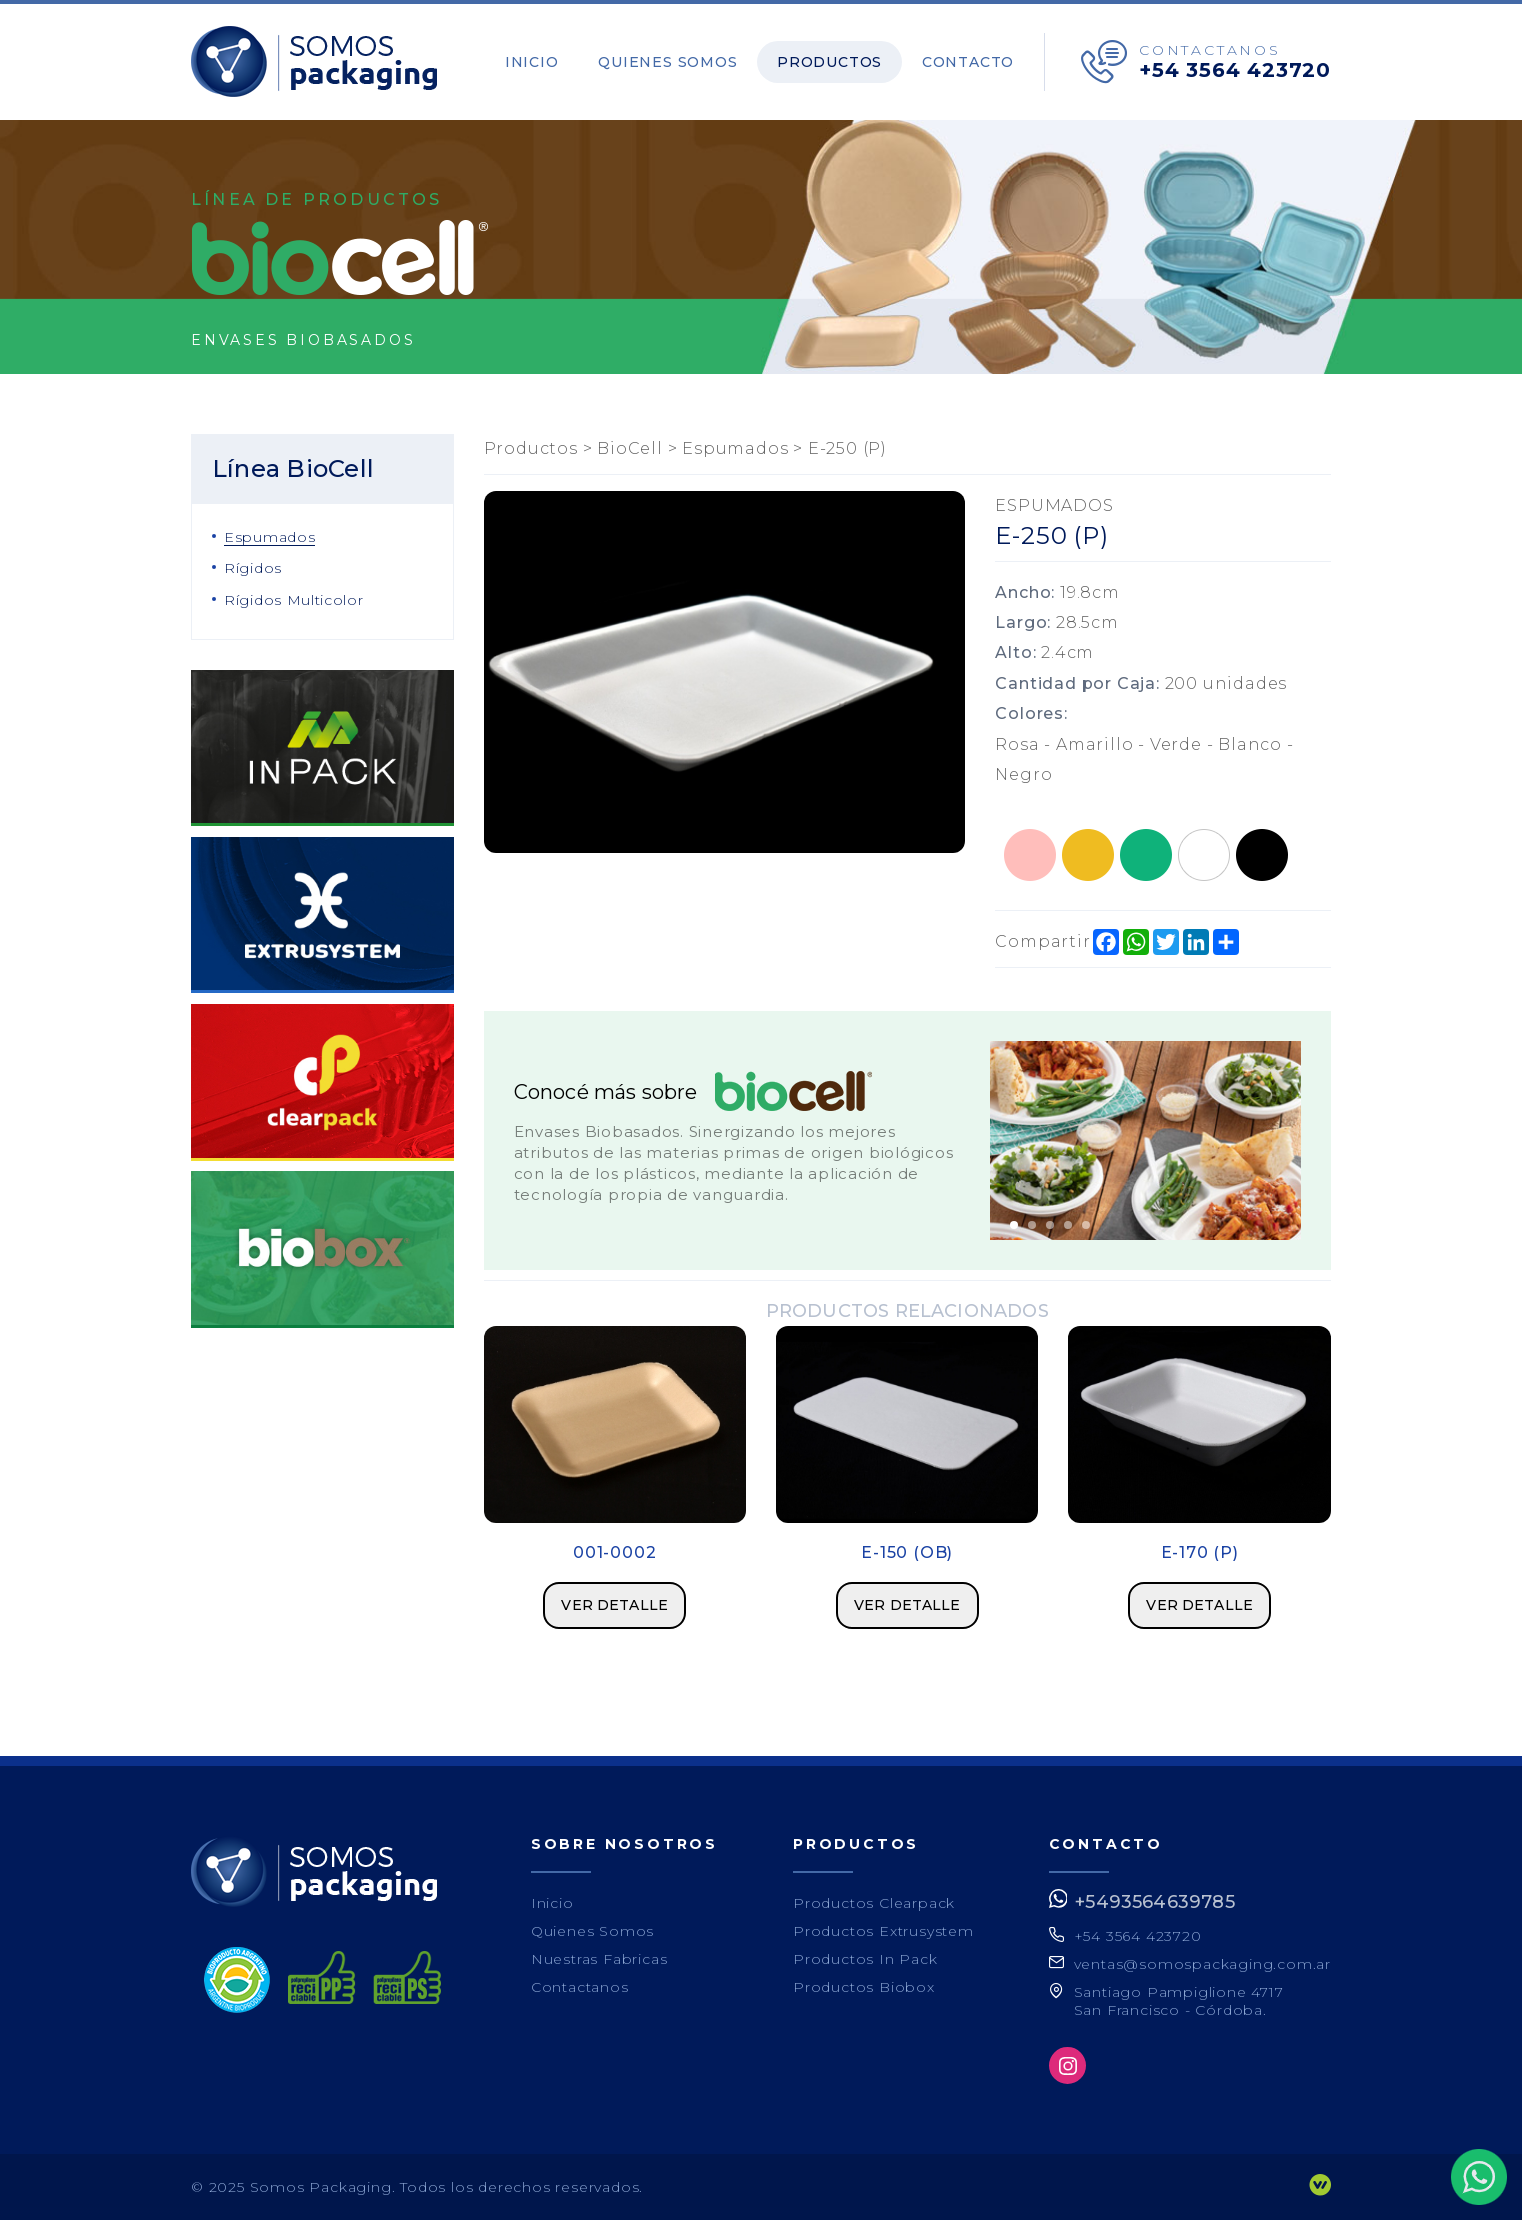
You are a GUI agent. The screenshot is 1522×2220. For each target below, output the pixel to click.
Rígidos (253, 568)
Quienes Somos (676, 62)
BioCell (630, 448)
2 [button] (1032, 1225)
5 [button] (1086, 1225)
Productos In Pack (865, 1959)
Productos (834, 62)
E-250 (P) (847, 448)
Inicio (544, 62)
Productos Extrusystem (883, 1931)
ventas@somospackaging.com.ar (1202, 1964)
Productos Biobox (864, 1987)
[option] (1145, 1140)
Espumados (269, 537)
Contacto (970, 62)
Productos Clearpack (874, 1903)
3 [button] (1050, 1225)
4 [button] (1068, 1225)
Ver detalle (614, 1605)
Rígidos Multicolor (294, 600)
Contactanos (580, 1987)
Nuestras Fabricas (599, 1959)
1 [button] (1014, 1225)
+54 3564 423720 (1235, 70)
